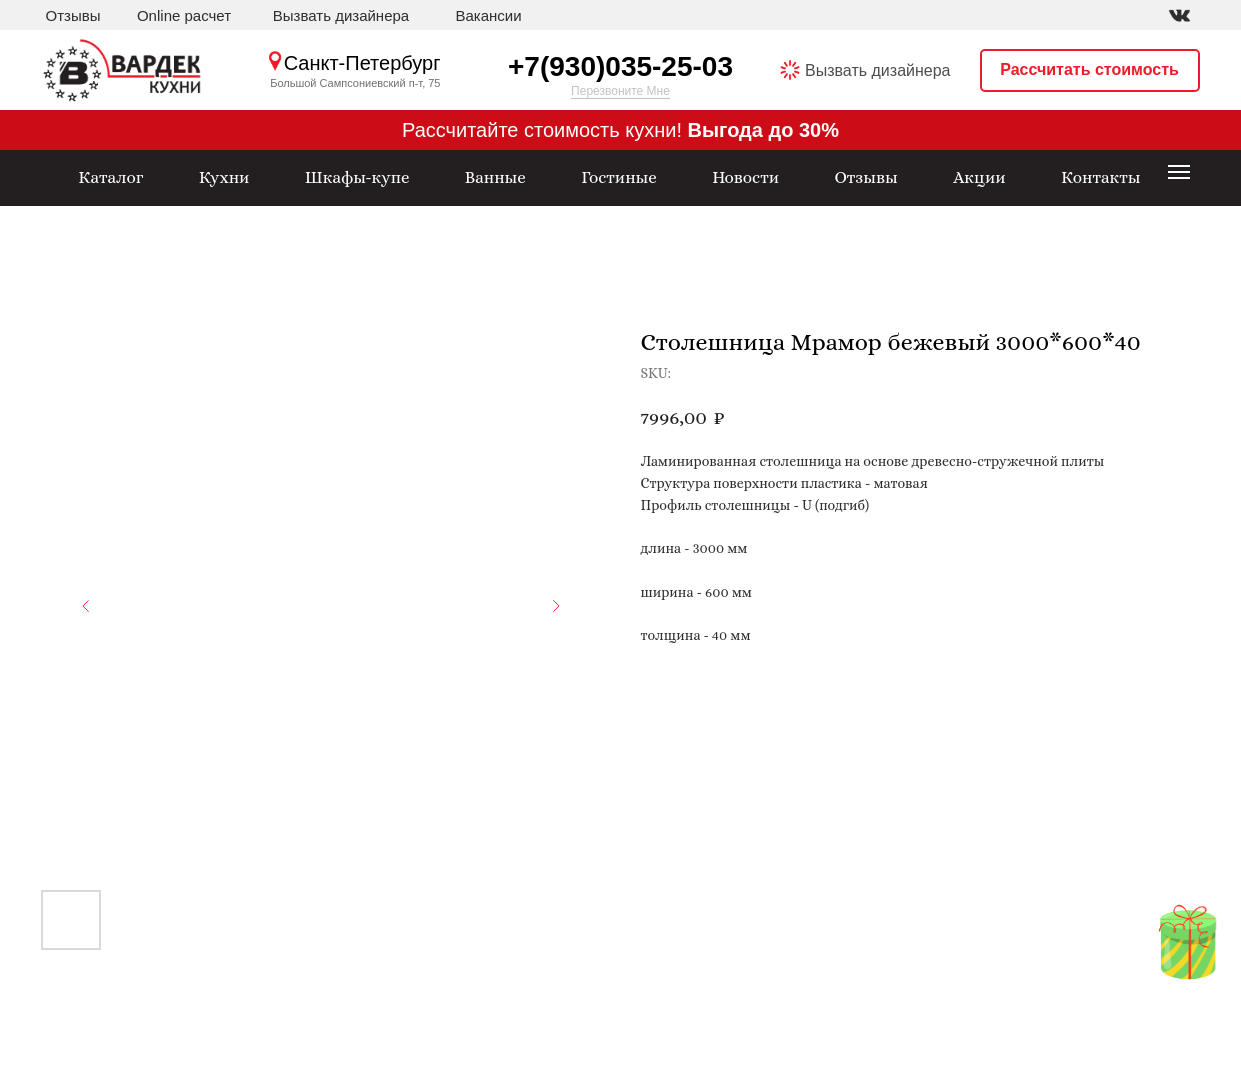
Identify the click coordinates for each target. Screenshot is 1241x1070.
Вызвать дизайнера (341, 15)
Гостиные (619, 177)
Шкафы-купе (357, 177)
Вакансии (488, 15)
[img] (1179, 15)
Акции (979, 177)
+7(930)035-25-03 (620, 66)
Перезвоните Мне (620, 91)
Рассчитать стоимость (1089, 69)
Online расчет (184, 15)
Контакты (1101, 177)
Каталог (110, 177)
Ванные (495, 177)
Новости (745, 177)
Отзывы (73, 15)
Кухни (224, 177)
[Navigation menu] (1179, 172)
